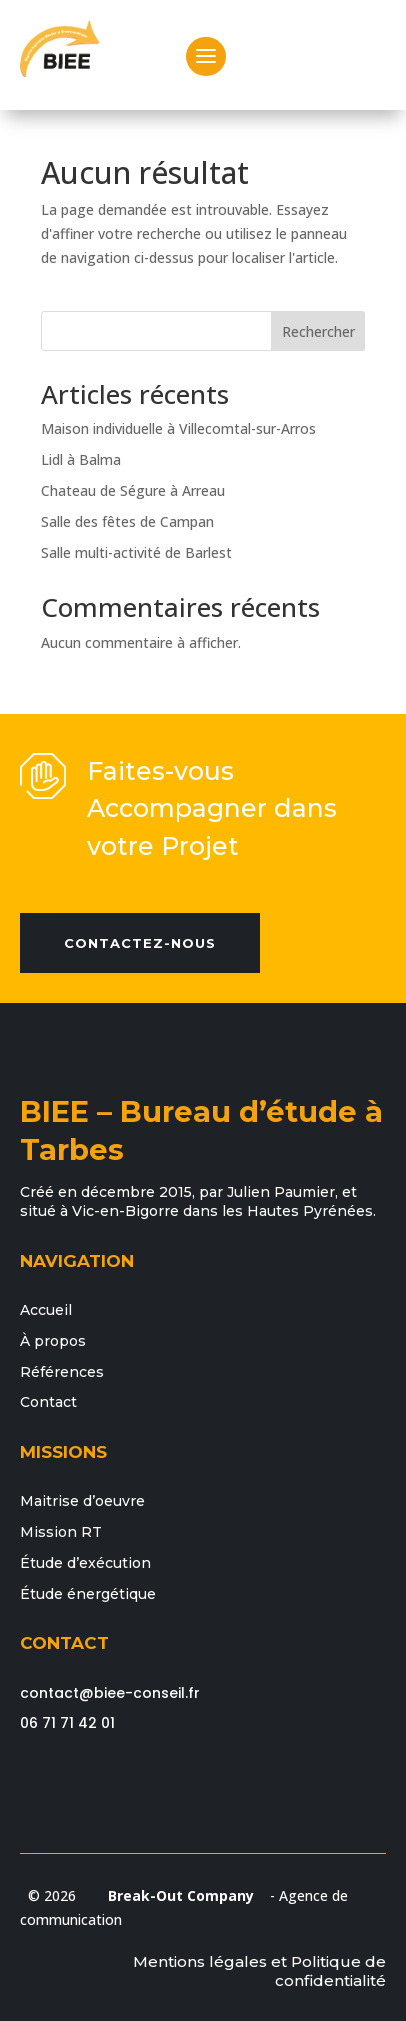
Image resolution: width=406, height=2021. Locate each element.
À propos (53, 1341)
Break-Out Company (177, 1895)
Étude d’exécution (85, 1563)
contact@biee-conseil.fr (110, 1693)
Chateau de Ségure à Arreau (133, 490)
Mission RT (61, 1532)
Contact (48, 1402)
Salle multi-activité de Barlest (136, 552)
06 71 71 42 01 (67, 1723)
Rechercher (318, 331)
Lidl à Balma (81, 459)
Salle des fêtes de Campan (127, 521)
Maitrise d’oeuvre (82, 1501)
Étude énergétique (88, 1594)
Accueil (46, 1310)
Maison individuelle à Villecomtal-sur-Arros (178, 428)
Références (62, 1372)
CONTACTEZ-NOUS (140, 943)
